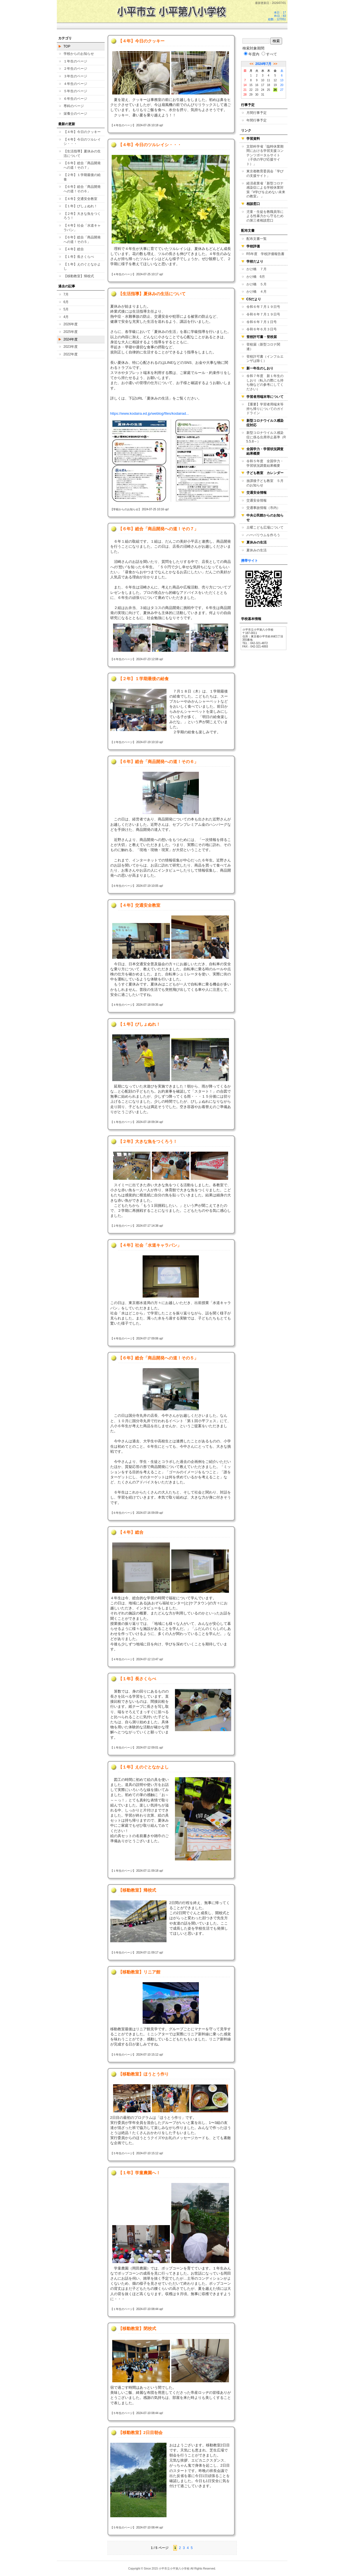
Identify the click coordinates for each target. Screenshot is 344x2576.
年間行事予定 (256, 120)
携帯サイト (249, 561)
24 (262, 89)
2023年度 (71, 347)
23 (256, 89)
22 (250, 89)
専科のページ (74, 106)
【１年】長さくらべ (79, 257)
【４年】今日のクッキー (82, 132)
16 (256, 85)
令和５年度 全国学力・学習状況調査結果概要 (265, 463)
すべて (269, 54)
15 (250, 85)
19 (275, 85)
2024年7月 (263, 64)
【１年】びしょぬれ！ (80, 206)
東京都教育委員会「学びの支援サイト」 (265, 173)
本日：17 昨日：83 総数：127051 (277, 16)
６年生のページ (75, 99)
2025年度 (71, 332)
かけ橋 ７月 (256, 269)
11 (268, 80)
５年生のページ (75, 91)
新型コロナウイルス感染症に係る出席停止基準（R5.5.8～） (266, 437)
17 (262, 85)
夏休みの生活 (256, 550)
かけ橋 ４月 (256, 292)
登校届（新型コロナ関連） (263, 346)
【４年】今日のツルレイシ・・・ (82, 141)
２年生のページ (75, 69)
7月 (66, 294)
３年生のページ (75, 76)
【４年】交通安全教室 (80, 199)
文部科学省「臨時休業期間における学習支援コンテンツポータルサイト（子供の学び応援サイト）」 (265, 155)
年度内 (251, 54)
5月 (66, 309)
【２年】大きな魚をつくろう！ (82, 216)
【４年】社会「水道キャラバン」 (82, 228)
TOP (67, 46)
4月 (66, 317)
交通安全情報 (256, 500)
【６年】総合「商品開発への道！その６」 (82, 189)
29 (250, 94)
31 (262, 94)
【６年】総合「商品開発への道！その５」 (82, 239)
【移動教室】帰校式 (79, 276)
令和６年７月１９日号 (263, 307)
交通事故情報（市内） (263, 508)
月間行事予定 (256, 113)
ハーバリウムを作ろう (263, 535)
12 (275, 80)
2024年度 (71, 339)
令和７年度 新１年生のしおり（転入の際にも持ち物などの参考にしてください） (265, 382)
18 (268, 85)
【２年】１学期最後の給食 (82, 177)
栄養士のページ (75, 114)
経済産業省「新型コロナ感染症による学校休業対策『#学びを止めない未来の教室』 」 (265, 189)
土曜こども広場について (265, 527)
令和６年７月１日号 (261, 322)
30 (256, 94)
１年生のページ (75, 61)
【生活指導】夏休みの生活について (82, 153)
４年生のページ (75, 84)
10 (262, 80)
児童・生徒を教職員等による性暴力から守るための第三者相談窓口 (265, 216)
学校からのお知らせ (79, 54)
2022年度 (71, 354)
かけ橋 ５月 (256, 284)
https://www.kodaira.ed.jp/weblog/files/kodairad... (149, 413)
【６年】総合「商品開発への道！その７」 (82, 165)
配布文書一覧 (256, 239)
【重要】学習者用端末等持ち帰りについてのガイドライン (265, 408)
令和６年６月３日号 (261, 329)
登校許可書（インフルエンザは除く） (265, 359)
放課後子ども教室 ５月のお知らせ (265, 483)
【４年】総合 (74, 249)
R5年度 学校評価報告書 (265, 254)
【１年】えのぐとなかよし (82, 266)
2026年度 (71, 324)
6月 (66, 302)
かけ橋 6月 (255, 277)
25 (268, 89)
